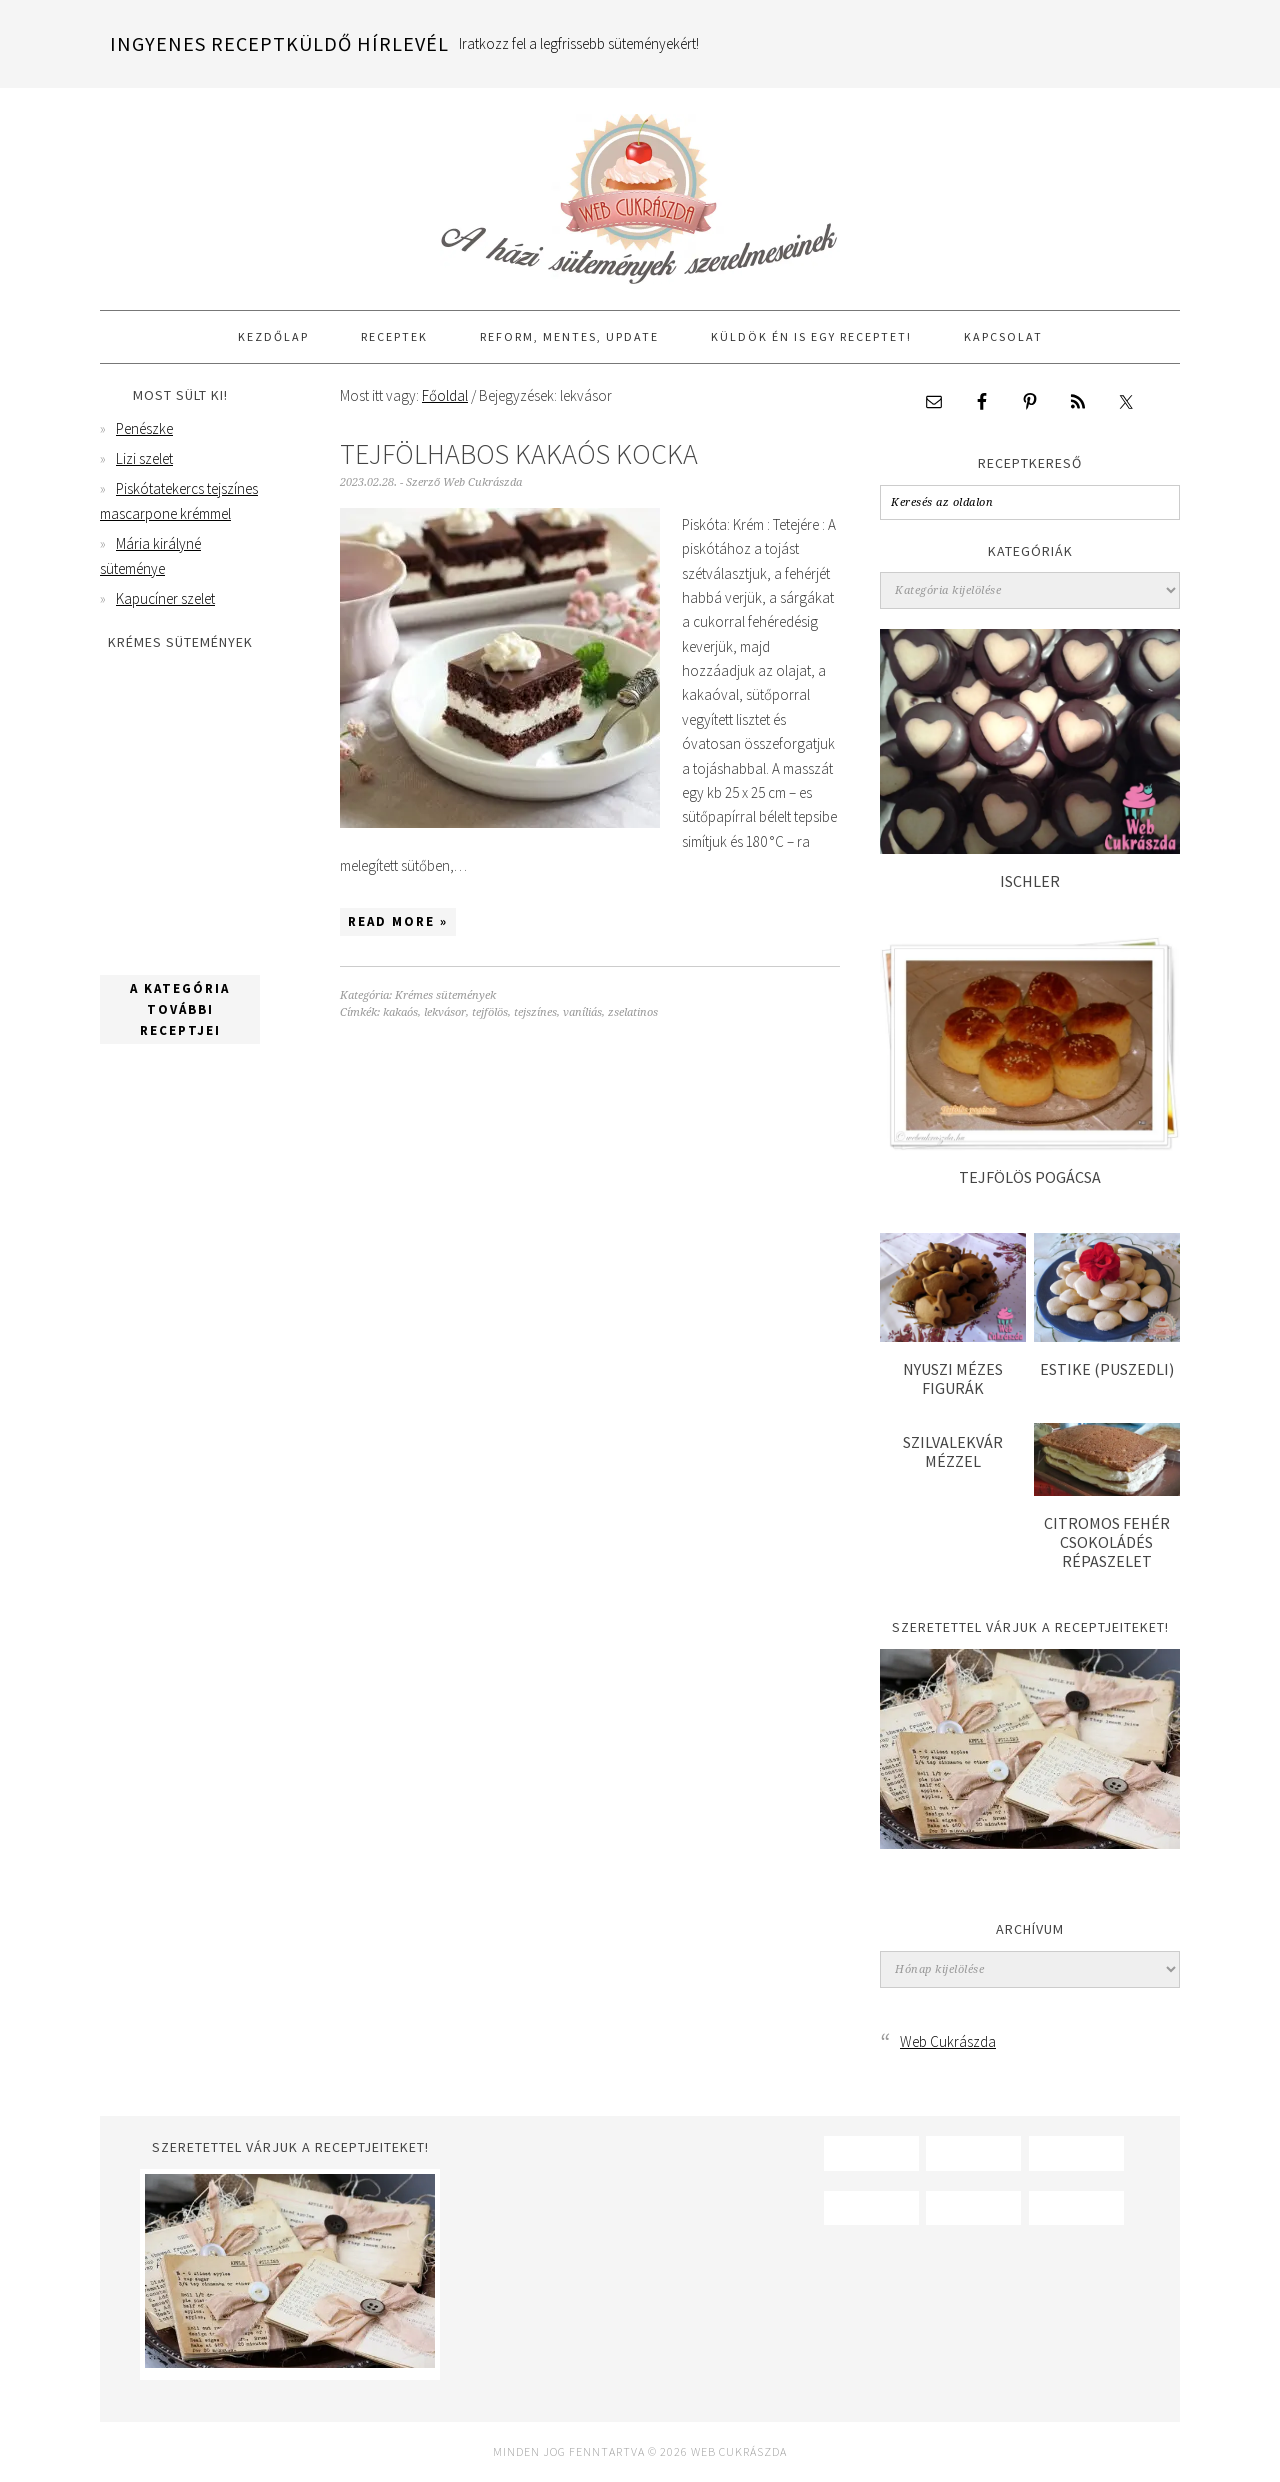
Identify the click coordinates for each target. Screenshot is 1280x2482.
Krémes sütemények (445, 995)
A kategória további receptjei (180, 1009)
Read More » (398, 921)
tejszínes (535, 1012)
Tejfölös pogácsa (1030, 1177)
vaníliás (582, 1012)
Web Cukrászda (640, 190)
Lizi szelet (144, 458)
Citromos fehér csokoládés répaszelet (1107, 1542)
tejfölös (490, 1012)
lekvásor (445, 1012)
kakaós (400, 1012)
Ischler (1030, 881)
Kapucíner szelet (165, 598)
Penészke (144, 428)
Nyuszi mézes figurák (953, 1378)
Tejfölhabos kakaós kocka (519, 454)
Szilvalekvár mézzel (953, 1451)
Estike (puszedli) (1107, 1369)
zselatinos (633, 1012)
